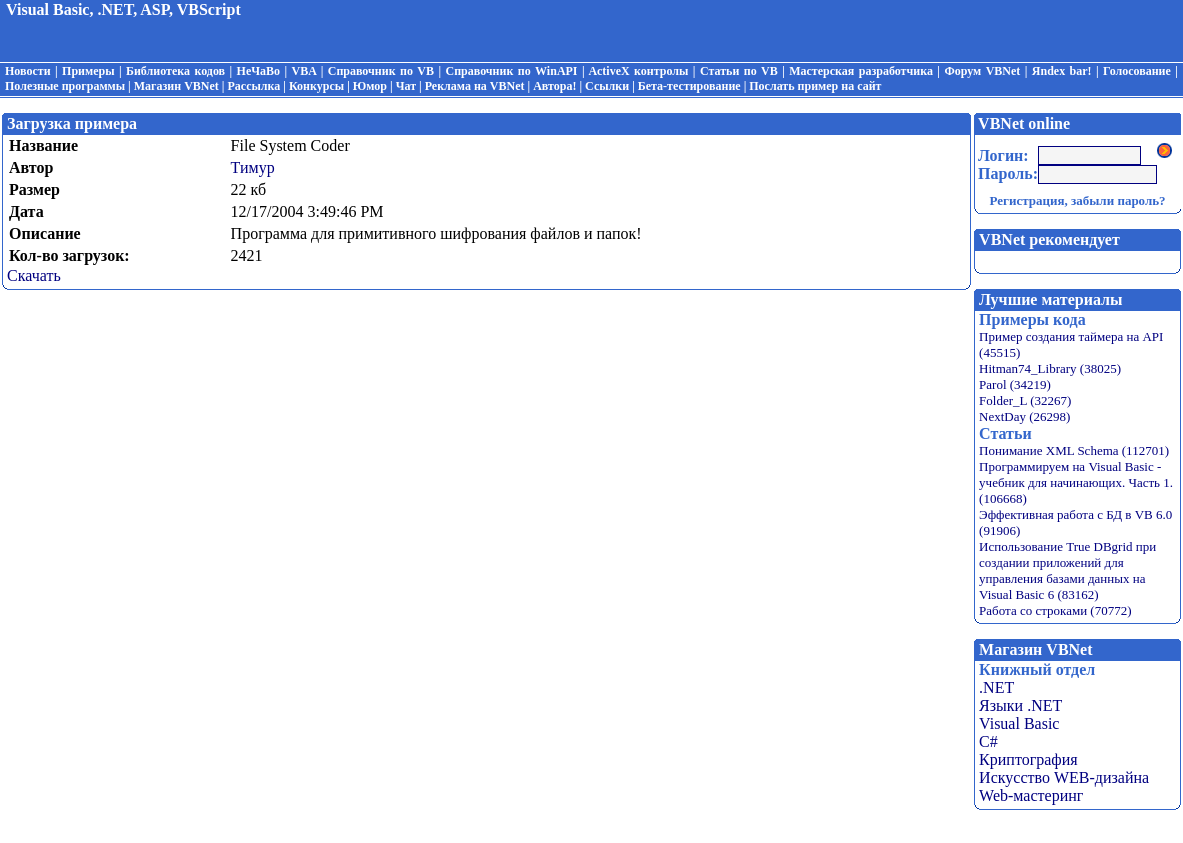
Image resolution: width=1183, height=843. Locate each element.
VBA (304, 71)
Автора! (554, 86)
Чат (406, 86)
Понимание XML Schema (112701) (1074, 450)
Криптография (1028, 759)
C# (988, 741)
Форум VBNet (982, 71)
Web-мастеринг (1031, 795)
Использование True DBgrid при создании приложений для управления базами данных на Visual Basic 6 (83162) (1067, 570)
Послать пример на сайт (815, 86)
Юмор (370, 86)
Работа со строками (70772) (1055, 610)
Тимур (253, 167)
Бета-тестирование (689, 86)
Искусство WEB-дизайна (1064, 777)
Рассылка (254, 86)
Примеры (88, 71)
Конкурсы (316, 86)
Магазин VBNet (176, 86)
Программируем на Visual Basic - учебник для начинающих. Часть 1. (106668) (1076, 482)
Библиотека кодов (175, 71)
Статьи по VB (739, 71)
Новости (28, 71)
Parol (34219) (1015, 384)
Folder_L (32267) (1025, 400)
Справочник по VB (381, 71)
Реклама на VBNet (475, 86)
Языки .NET (1020, 705)
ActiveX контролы (638, 71)
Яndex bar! (1062, 71)
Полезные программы (65, 86)
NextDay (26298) (1024, 416)
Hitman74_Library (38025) (1050, 368)
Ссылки (607, 86)
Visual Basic (1019, 723)
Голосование (1137, 71)
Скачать (34, 275)
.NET (996, 687)
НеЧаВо (258, 71)
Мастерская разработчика (861, 71)
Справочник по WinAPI (511, 71)
